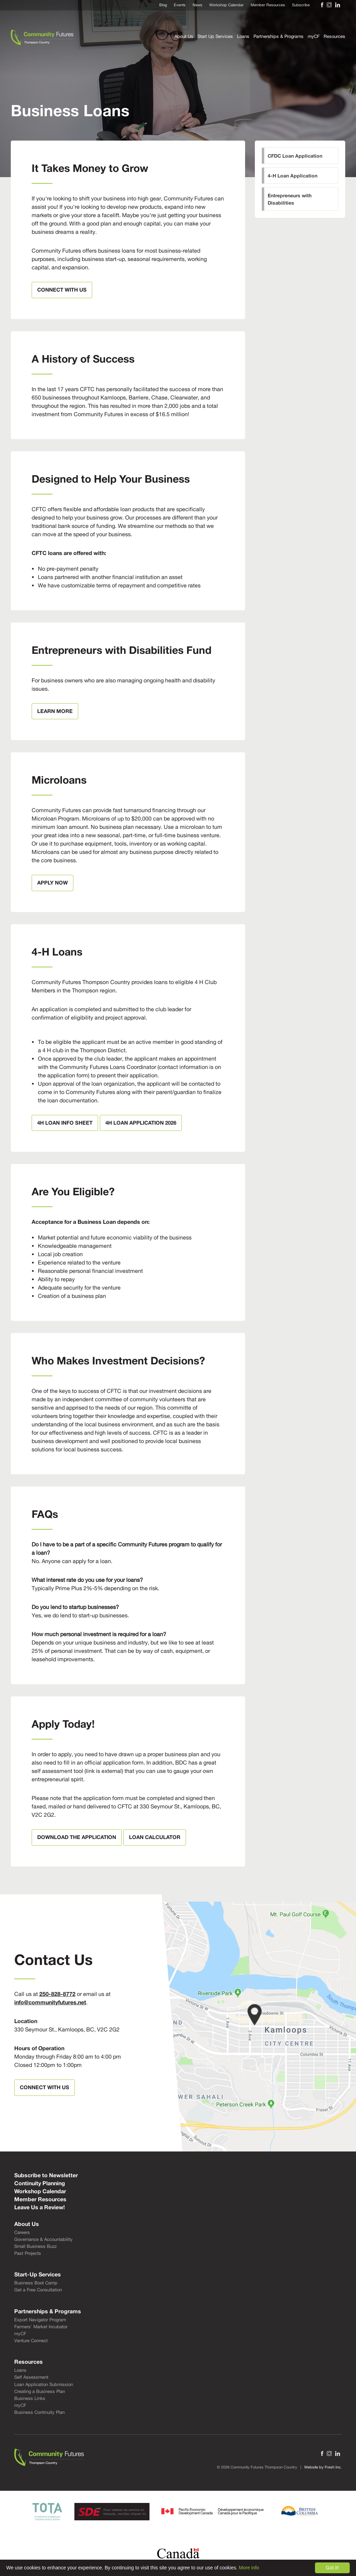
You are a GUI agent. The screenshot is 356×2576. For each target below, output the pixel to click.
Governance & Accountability (43, 2239)
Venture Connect (31, 2340)
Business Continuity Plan (39, 2412)
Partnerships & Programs (278, 36)
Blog (163, 5)
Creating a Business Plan (39, 2391)
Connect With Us (62, 289)
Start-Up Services (37, 2274)
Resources (334, 36)
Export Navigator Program (40, 2319)
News (197, 5)
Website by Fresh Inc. (323, 2467)
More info (249, 2567)
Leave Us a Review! (39, 2207)
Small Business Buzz (35, 2246)
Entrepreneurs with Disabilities (290, 199)
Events (180, 5)
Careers (22, 2232)
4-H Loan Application (292, 176)
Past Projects (27, 2253)
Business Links (29, 2398)
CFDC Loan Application (295, 156)
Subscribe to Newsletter (46, 2175)
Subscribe (301, 5)
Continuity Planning (39, 2183)
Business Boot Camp (35, 2282)
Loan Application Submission (43, 2384)
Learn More (55, 711)
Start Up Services (215, 36)
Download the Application (76, 1837)
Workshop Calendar (226, 5)
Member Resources (268, 5)
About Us (184, 36)
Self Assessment (31, 2377)
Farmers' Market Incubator (40, 2326)
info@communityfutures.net (50, 2002)
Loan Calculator (154, 1837)
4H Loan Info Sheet (64, 1122)
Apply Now (52, 882)
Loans (243, 36)
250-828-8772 (57, 1993)
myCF (313, 36)
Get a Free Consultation (38, 2289)
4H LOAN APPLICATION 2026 (140, 1122)
